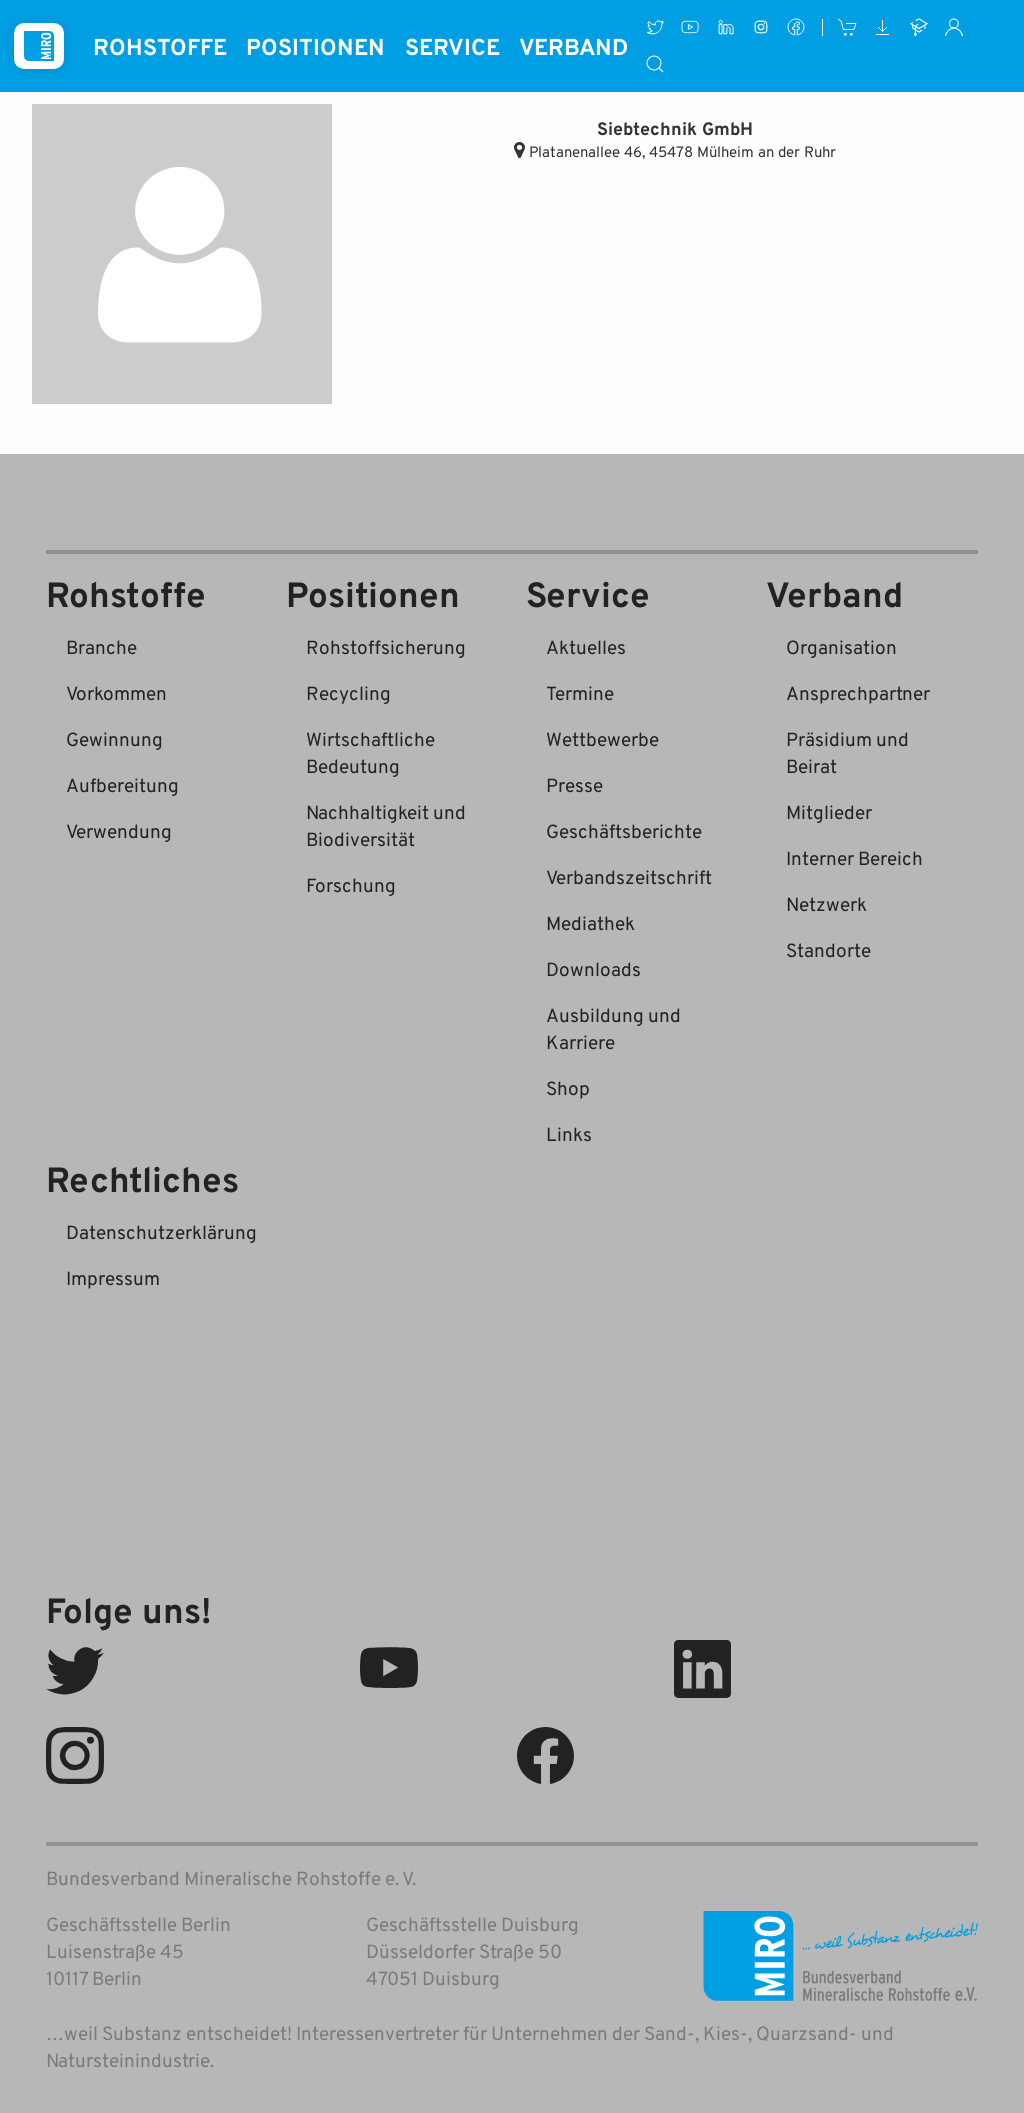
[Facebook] (796, 27)
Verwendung (119, 830)
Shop (568, 1087)
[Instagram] (760, 27)
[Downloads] (883, 27)
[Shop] (847, 27)
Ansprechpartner (858, 692)
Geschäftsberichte (624, 830)
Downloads (593, 968)
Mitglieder (829, 811)
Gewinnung (114, 738)
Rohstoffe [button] (160, 46)
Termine (580, 692)
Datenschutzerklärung (161, 1231)
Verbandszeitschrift (629, 876)
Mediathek (590, 922)
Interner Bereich (854, 857)
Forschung (351, 884)
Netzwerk (826, 903)
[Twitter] (654, 27)
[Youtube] (690, 27)
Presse (574, 784)
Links (569, 1133)
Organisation (841, 646)
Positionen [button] (315, 46)
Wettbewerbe (602, 738)
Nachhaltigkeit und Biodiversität (386, 825)
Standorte (828, 949)
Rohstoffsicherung (386, 646)
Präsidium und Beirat (847, 752)
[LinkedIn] (725, 27)
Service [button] (452, 46)
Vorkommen (116, 692)
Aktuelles (586, 646)
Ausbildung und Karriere (613, 1028)
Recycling (348, 692)
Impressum (113, 1277)
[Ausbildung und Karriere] (918, 27)
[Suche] (656, 63)
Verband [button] (573, 46)
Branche (101, 646)
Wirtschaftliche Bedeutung (370, 752)
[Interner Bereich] (953, 27)
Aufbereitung (122, 784)
